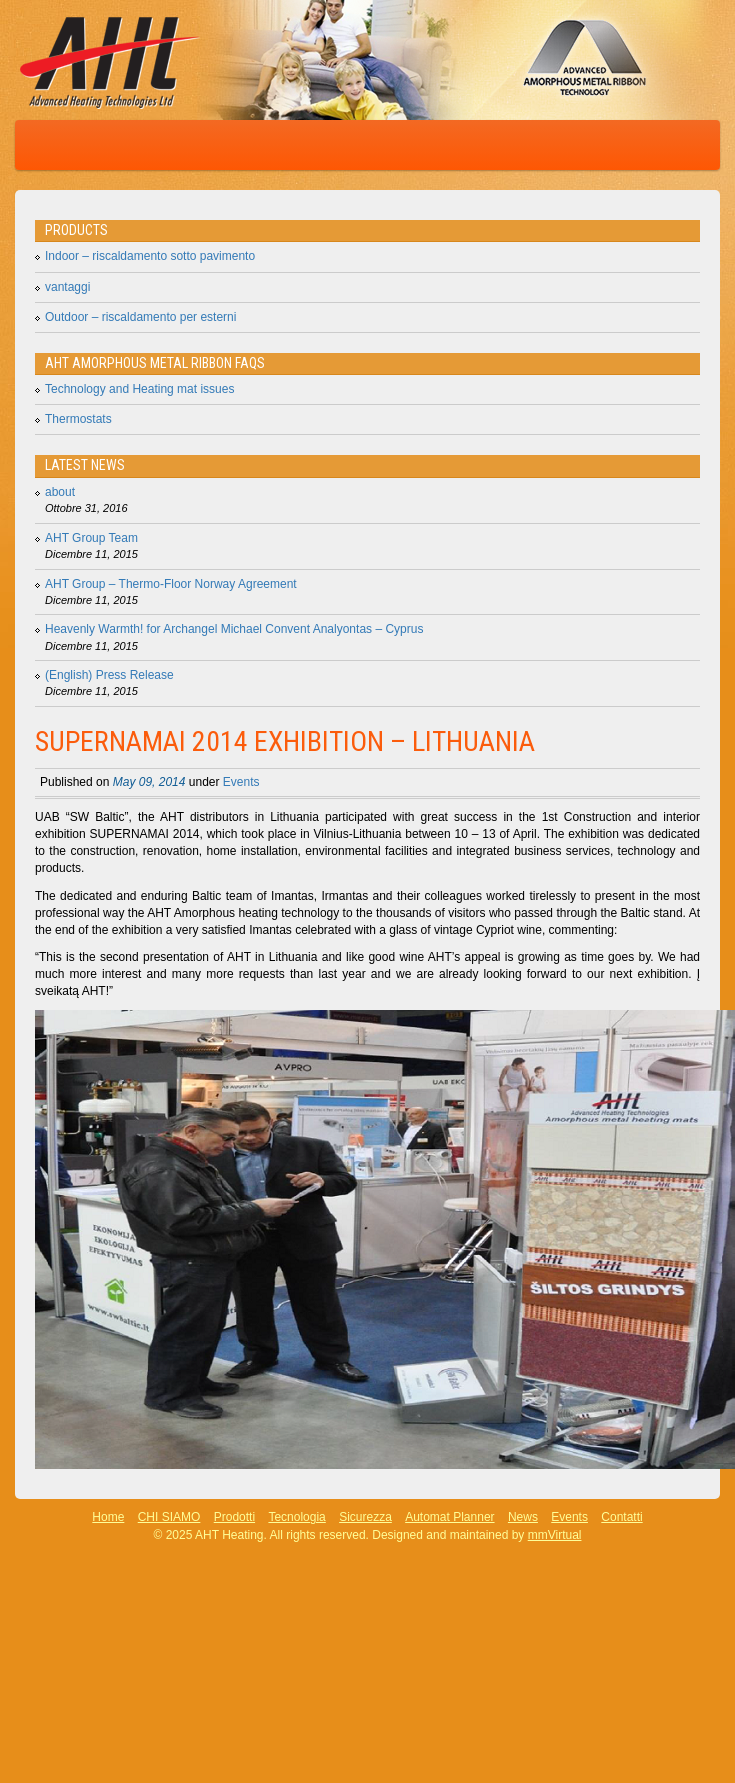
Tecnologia (296, 1517)
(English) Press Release (109, 675)
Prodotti (234, 1517)
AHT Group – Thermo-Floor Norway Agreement (171, 584)
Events (241, 782)
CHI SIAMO (169, 1517)
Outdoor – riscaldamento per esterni (140, 317)
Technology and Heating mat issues (139, 389)
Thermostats (78, 419)
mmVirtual (555, 1535)
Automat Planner (449, 1517)
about (60, 492)
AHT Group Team (91, 538)
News (523, 1517)
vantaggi (67, 287)
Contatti (621, 1517)
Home (108, 1517)
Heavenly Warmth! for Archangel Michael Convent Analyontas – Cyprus (234, 629)
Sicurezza (365, 1517)
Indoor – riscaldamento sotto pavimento (150, 256)
